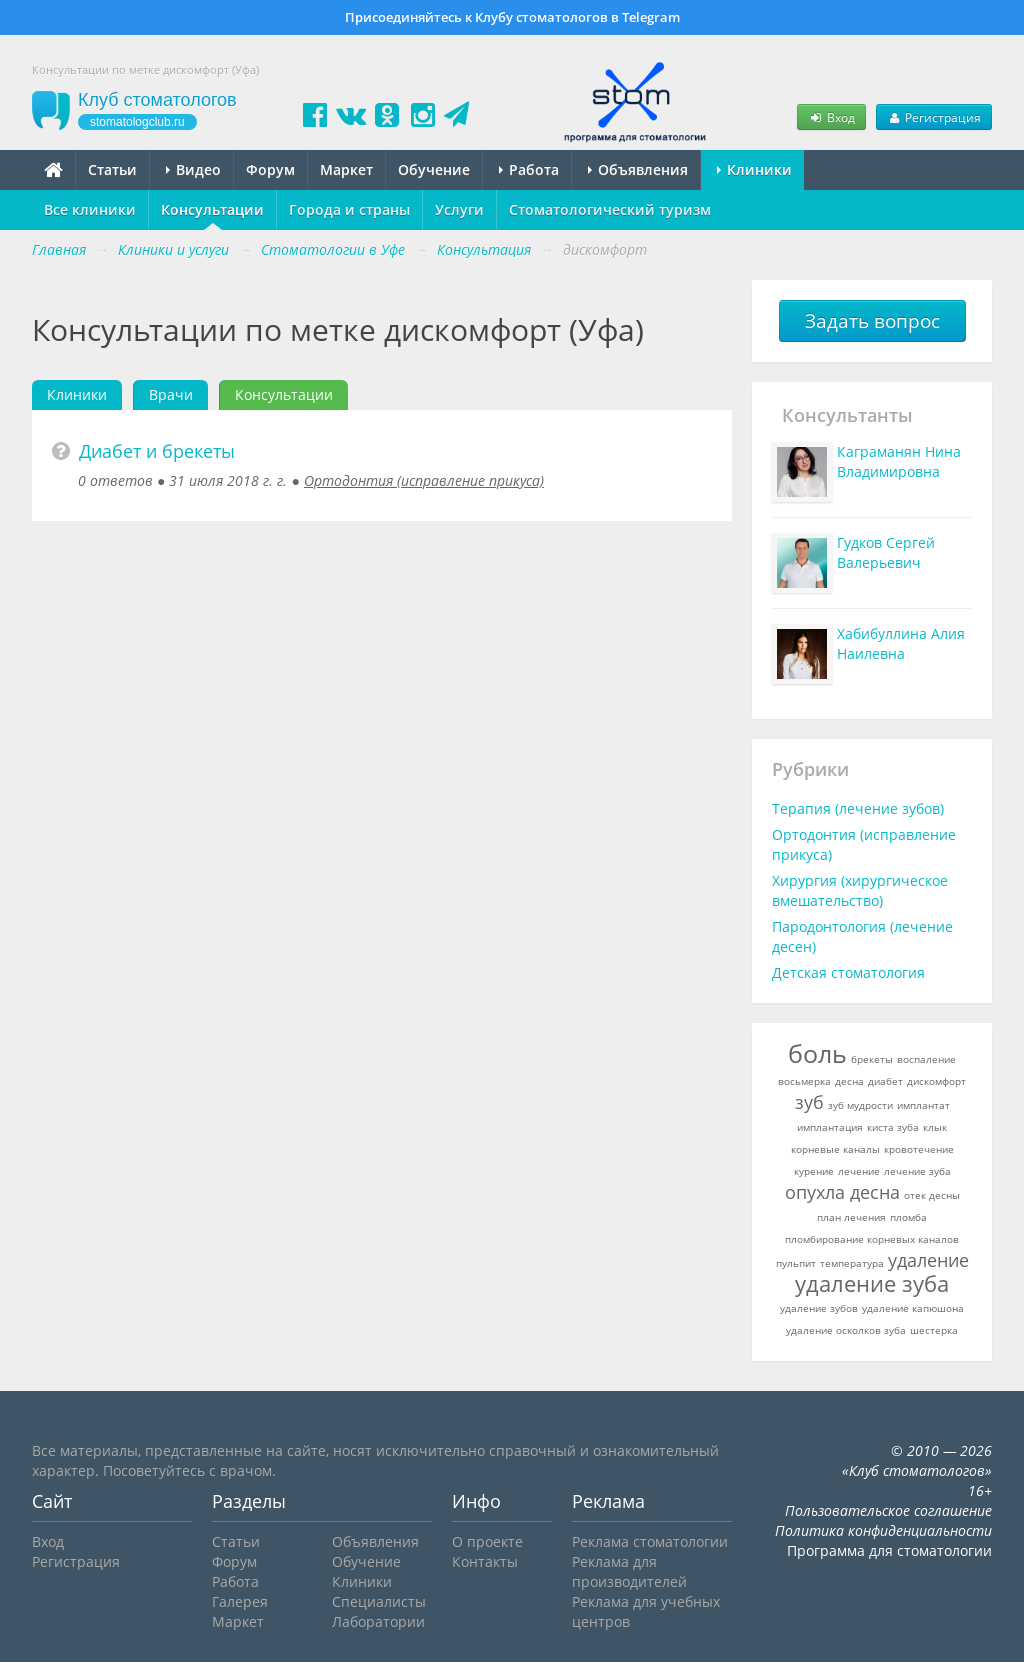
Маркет (346, 169)
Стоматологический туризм (610, 209)
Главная (59, 249)
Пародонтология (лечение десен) (862, 936)
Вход (831, 117)
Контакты (485, 1561)
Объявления (638, 169)
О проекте (487, 1541)
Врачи (171, 394)
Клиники (754, 169)
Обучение (434, 169)
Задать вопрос (872, 321)
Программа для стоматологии (889, 1550)
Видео (193, 169)
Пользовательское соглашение (888, 1510)
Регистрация (934, 117)
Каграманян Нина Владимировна (899, 461)
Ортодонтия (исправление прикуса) (424, 480)
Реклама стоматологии (650, 1541)
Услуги (459, 209)
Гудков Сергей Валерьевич (886, 552)
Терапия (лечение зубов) (858, 808)
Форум (270, 169)
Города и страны (349, 209)
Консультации (212, 209)
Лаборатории (378, 1621)
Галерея (240, 1601)
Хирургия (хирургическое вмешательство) (860, 890)
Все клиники (90, 209)
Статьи (112, 169)
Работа (529, 169)
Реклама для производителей (629, 1571)
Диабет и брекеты (157, 451)
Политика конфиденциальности (883, 1530)
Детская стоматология (848, 972)
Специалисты (379, 1601)
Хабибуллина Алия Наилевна (901, 643)
